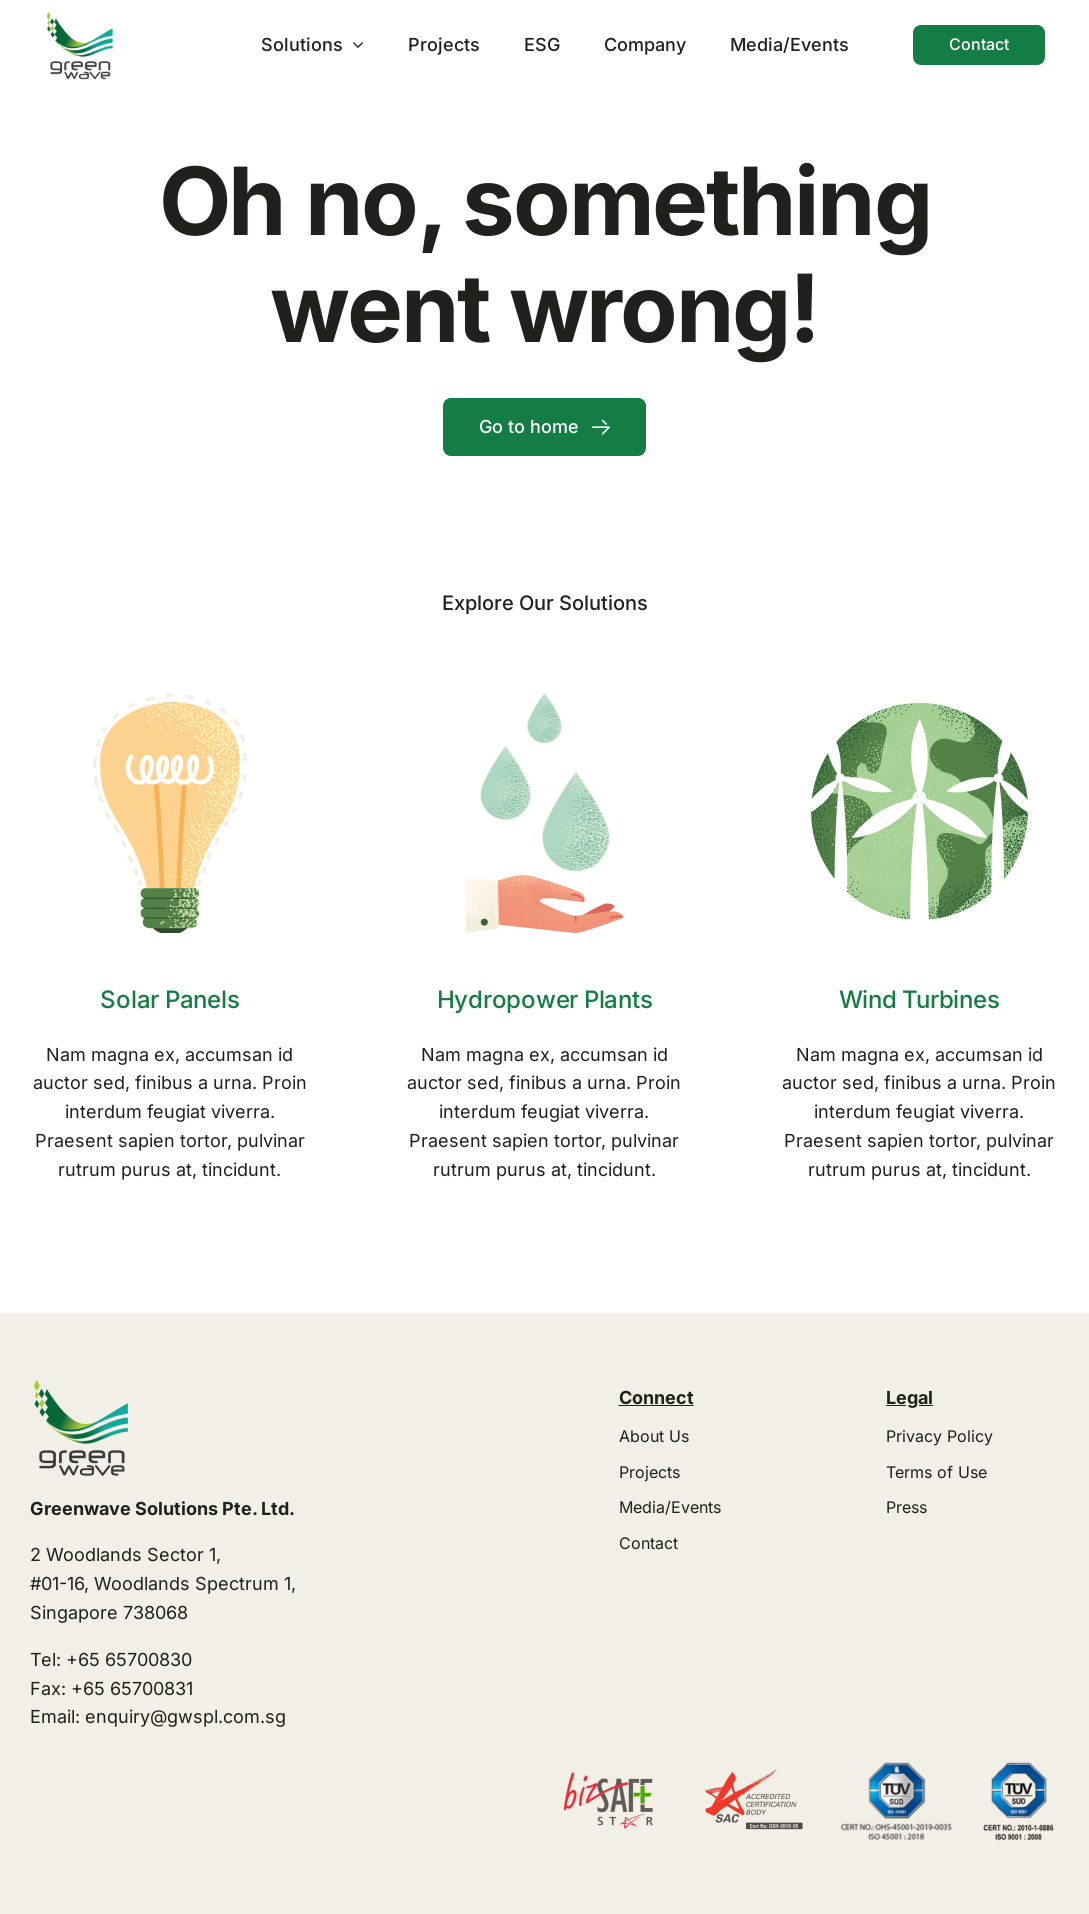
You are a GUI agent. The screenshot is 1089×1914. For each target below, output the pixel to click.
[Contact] (979, 44)
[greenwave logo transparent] (79, 18)
